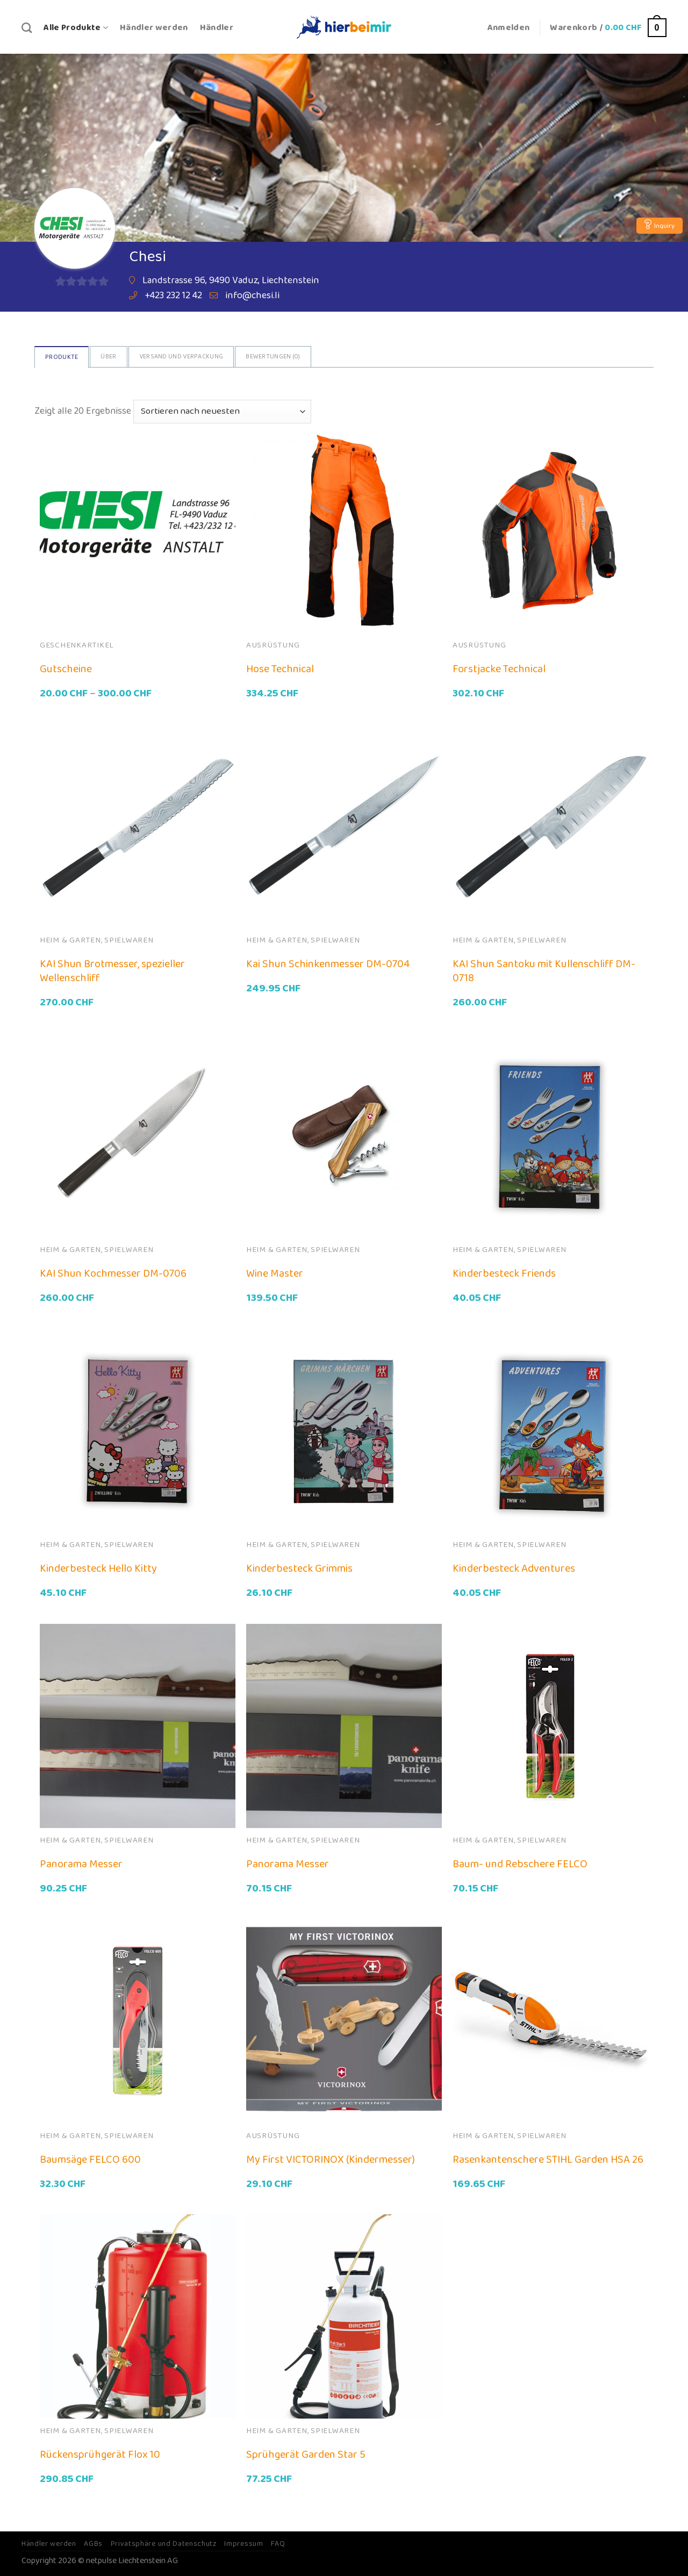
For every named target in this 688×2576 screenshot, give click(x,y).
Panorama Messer (81, 1864)
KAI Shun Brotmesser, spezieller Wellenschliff (112, 971)
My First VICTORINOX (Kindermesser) (330, 2160)
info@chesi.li (252, 295)
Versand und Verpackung (181, 356)
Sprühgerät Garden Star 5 (306, 2455)
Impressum (243, 2544)
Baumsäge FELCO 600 (90, 2160)
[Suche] (27, 27)
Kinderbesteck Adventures (514, 1568)
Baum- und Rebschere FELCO (520, 1864)
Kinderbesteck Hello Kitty (98, 1568)
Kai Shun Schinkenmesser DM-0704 (328, 964)
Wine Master (274, 1273)
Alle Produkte (76, 27)
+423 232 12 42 (173, 295)
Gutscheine (66, 669)
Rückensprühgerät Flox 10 (100, 2455)
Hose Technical (280, 669)
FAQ (278, 2544)
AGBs (93, 2544)
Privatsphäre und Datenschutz (164, 2544)
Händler (216, 27)
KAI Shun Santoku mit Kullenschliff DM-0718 (544, 971)
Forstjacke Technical (499, 669)
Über (108, 356)
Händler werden (154, 27)
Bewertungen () (273, 356)
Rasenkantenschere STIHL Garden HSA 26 (548, 2160)
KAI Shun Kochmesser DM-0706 (113, 1273)
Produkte (61, 357)
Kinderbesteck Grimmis (299, 1568)
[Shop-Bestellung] (222, 411)
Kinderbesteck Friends (504, 1273)
